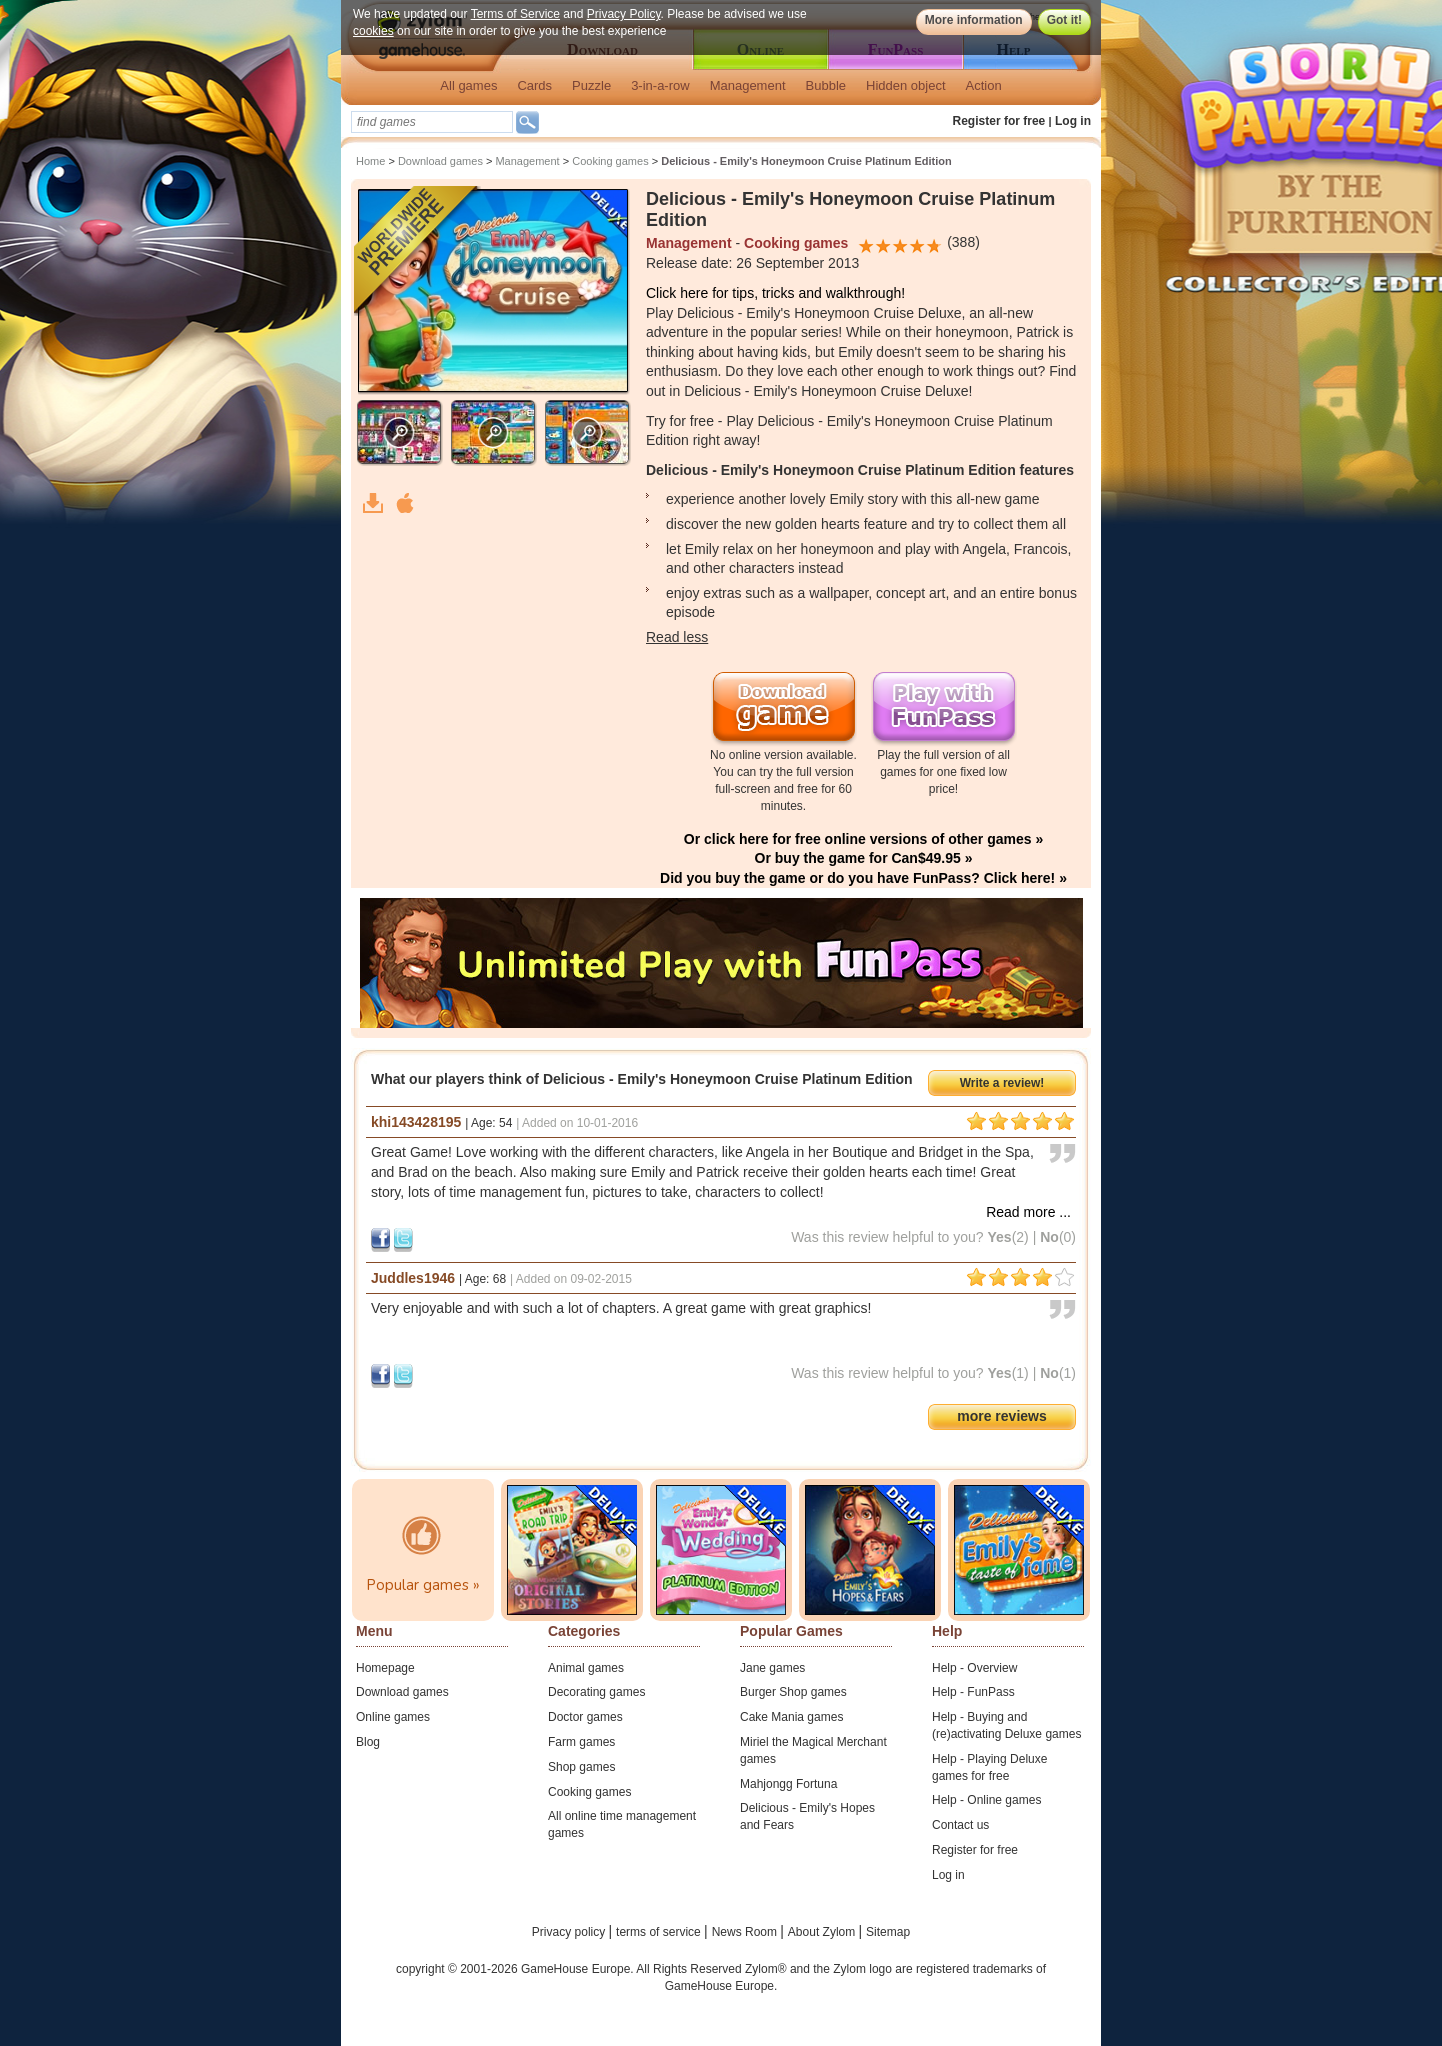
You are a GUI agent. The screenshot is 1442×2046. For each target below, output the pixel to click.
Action (984, 85)
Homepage (385, 1668)
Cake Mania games (791, 1717)
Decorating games (596, 1692)
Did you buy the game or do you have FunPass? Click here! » (863, 878)
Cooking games (610, 161)
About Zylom (823, 1932)
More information (974, 20)
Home (370, 161)
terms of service (660, 1932)
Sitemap (888, 1932)
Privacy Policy (624, 14)
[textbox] (432, 122)
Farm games (581, 1742)
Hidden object (906, 85)
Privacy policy (570, 1932)
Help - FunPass (973, 1692)
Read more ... (1028, 1212)
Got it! (1064, 20)
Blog (368, 1742)
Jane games (772, 1668)
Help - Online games (986, 1800)
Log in (1073, 121)
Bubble (826, 85)
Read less (677, 637)
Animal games (586, 1668)
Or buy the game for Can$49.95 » (864, 858)
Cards (534, 85)
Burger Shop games (793, 1692)
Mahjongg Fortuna (788, 1784)
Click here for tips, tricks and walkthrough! (775, 293)
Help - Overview (974, 1668)
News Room (746, 1932)
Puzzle (591, 85)
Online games (393, 1717)
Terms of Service (515, 14)
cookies (373, 31)
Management (748, 85)
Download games (440, 161)
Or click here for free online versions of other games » (863, 839)
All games (468, 85)
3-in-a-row (660, 85)
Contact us (960, 1825)
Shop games (581, 1767)
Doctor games (585, 1717)
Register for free (999, 121)
